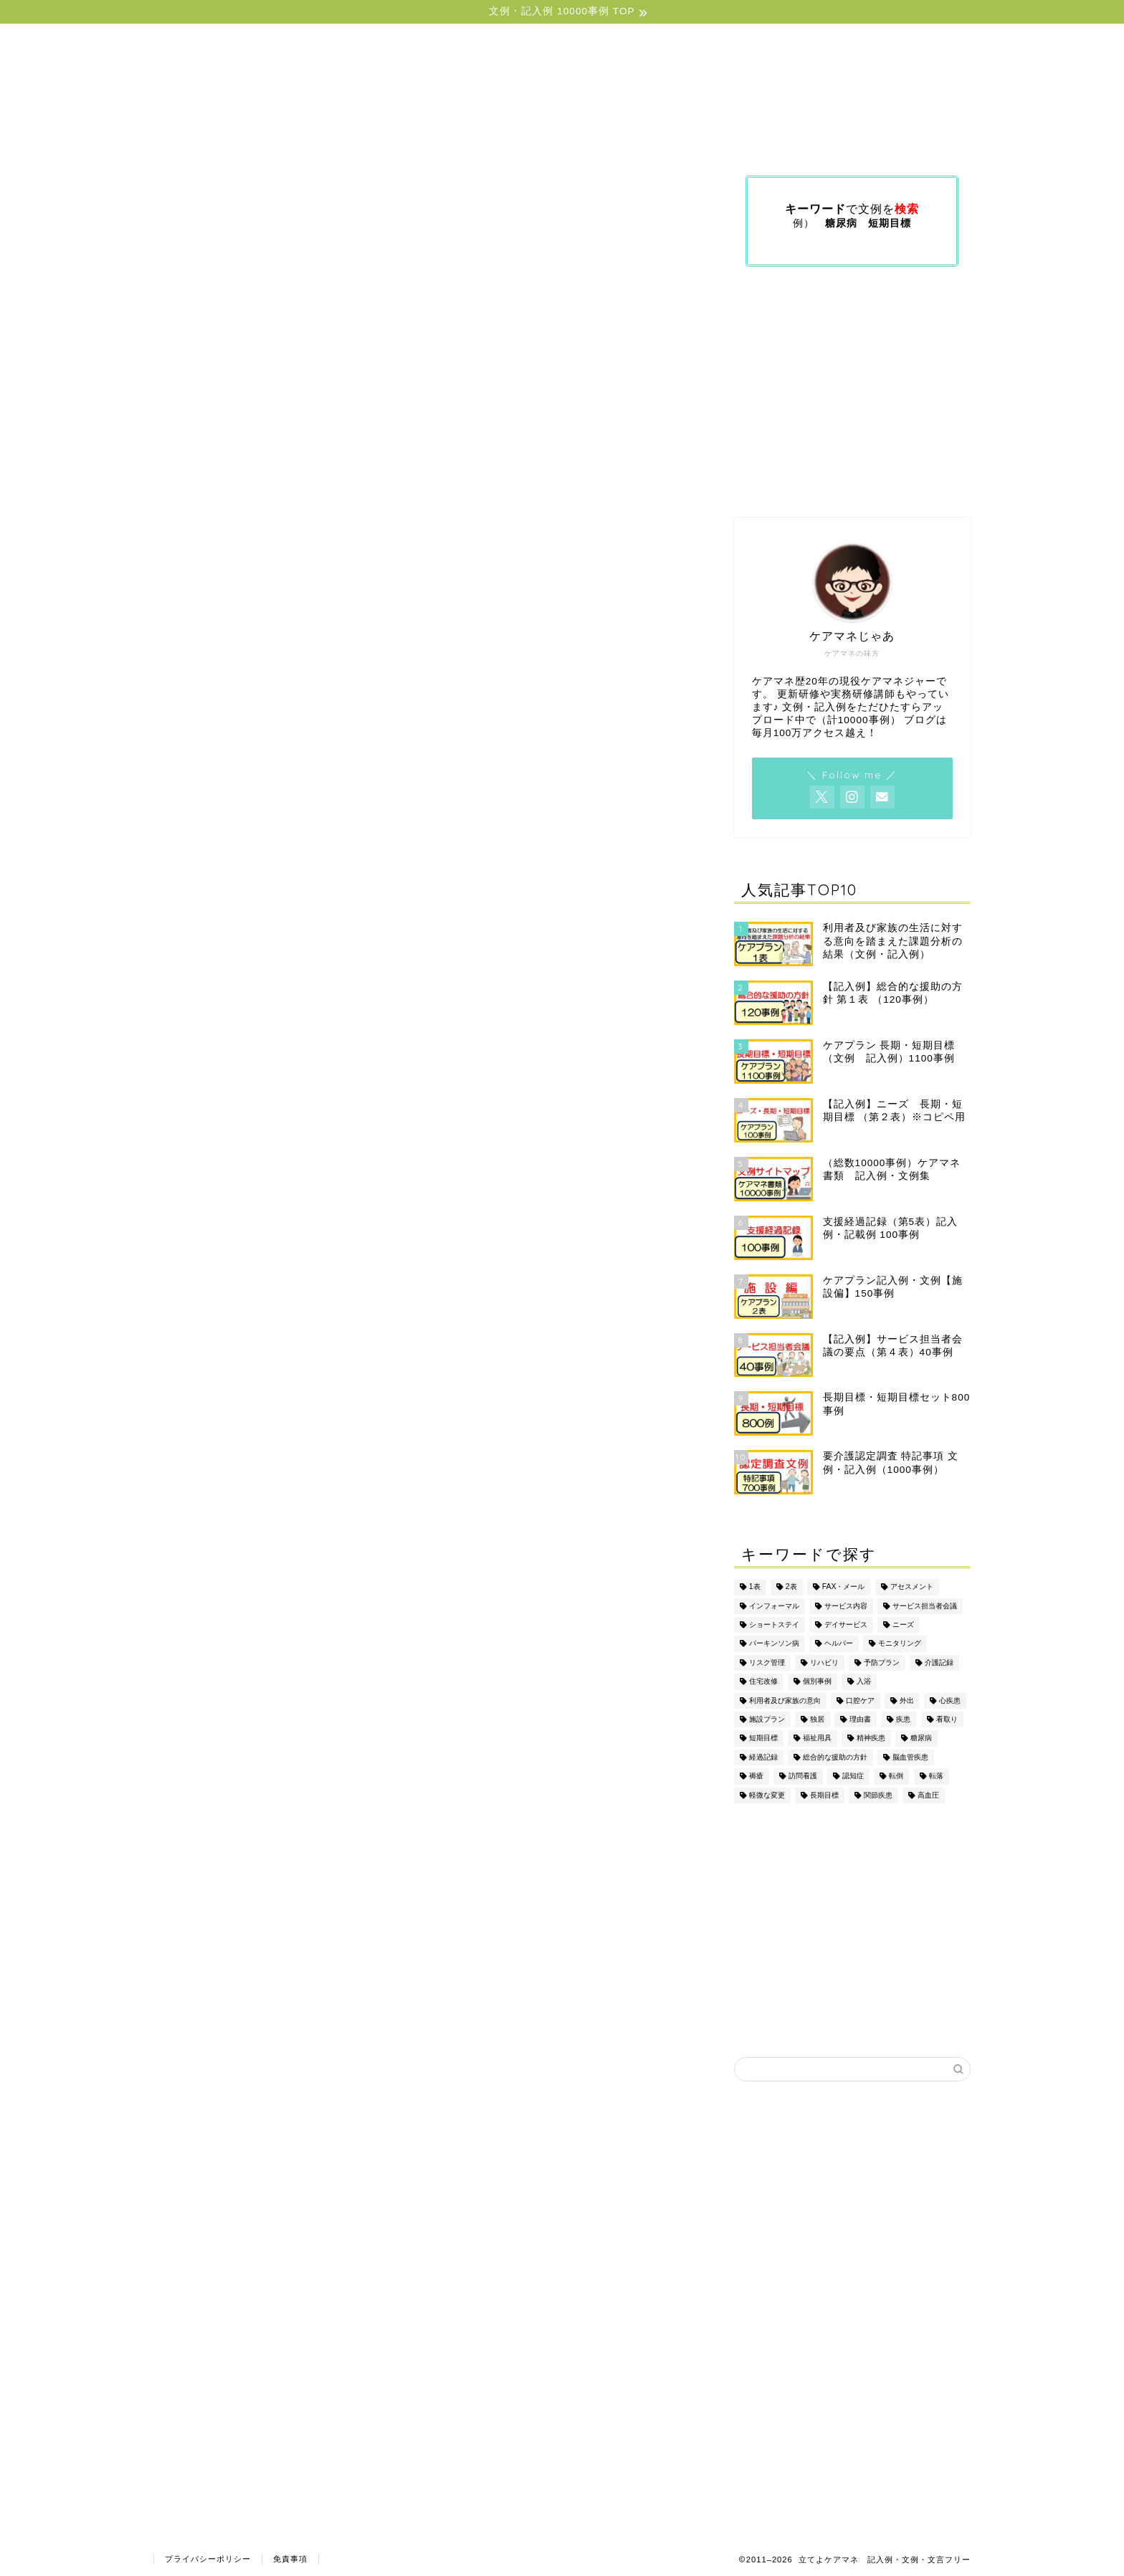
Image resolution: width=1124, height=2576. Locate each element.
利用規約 (643, 138)
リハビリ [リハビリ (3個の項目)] (824, 1662)
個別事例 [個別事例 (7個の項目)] (817, 1682)
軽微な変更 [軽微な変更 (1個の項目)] (767, 1795)
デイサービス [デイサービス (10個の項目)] (845, 1624)
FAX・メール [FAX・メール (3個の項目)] (843, 1587)
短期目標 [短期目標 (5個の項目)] (763, 1738)
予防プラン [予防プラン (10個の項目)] (882, 1662)
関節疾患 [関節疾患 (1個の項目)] (878, 1795)
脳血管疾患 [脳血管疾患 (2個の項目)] (910, 1757)
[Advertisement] (852, 392)
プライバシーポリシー (208, 2558)
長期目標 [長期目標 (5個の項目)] (824, 1795)
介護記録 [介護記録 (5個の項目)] (939, 1662)
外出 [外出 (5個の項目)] (907, 1700)
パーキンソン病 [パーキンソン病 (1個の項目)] (774, 1644)
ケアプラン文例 (393, 138)
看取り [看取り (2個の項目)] (947, 1719)
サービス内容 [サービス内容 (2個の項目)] (845, 1606)
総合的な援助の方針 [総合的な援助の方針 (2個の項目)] (835, 1757)
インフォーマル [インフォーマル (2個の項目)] (774, 1606)
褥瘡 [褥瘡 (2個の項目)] (756, 1776)
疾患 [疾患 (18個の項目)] (903, 1719)
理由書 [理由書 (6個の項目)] (860, 1719)
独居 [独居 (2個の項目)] (817, 1719)
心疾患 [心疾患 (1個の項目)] (950, 1700)
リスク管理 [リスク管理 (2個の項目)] (767, 1662)
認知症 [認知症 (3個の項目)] (853, 1776)
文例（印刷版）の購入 (759, 138)
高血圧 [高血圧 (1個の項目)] (928, 1795)
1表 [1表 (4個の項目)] (755, 1587)
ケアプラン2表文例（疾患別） (284, 2522)
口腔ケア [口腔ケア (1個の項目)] (860, 1700)
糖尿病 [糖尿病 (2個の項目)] (921, 1738)
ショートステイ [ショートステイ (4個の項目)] (774, 1624)
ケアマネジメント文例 (527, 138)
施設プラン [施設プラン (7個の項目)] (767, 1719)
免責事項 (290, 2558)
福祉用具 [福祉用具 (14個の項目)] (817, 1738)
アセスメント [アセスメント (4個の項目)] (911, 1587)
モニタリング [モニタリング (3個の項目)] (899, 1644)
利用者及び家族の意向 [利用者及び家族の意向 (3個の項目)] (785, 1700)
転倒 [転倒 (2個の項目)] (896, 1776)
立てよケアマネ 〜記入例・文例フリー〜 (562, 71)
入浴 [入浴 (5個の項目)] (864, 1682)
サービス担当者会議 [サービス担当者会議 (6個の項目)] (924, 1606)
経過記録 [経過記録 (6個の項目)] (763, 1757)
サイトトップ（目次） (260, 138)
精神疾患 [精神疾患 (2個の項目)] (871, 1738)
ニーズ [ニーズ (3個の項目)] (903, 1624)
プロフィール (886, 138)
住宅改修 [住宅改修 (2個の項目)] (763, 1682)
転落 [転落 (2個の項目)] (936, 1776)
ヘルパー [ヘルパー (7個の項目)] (838, 1644)
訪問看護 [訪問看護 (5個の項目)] (803, 1776)
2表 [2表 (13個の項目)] (791, 1587)
